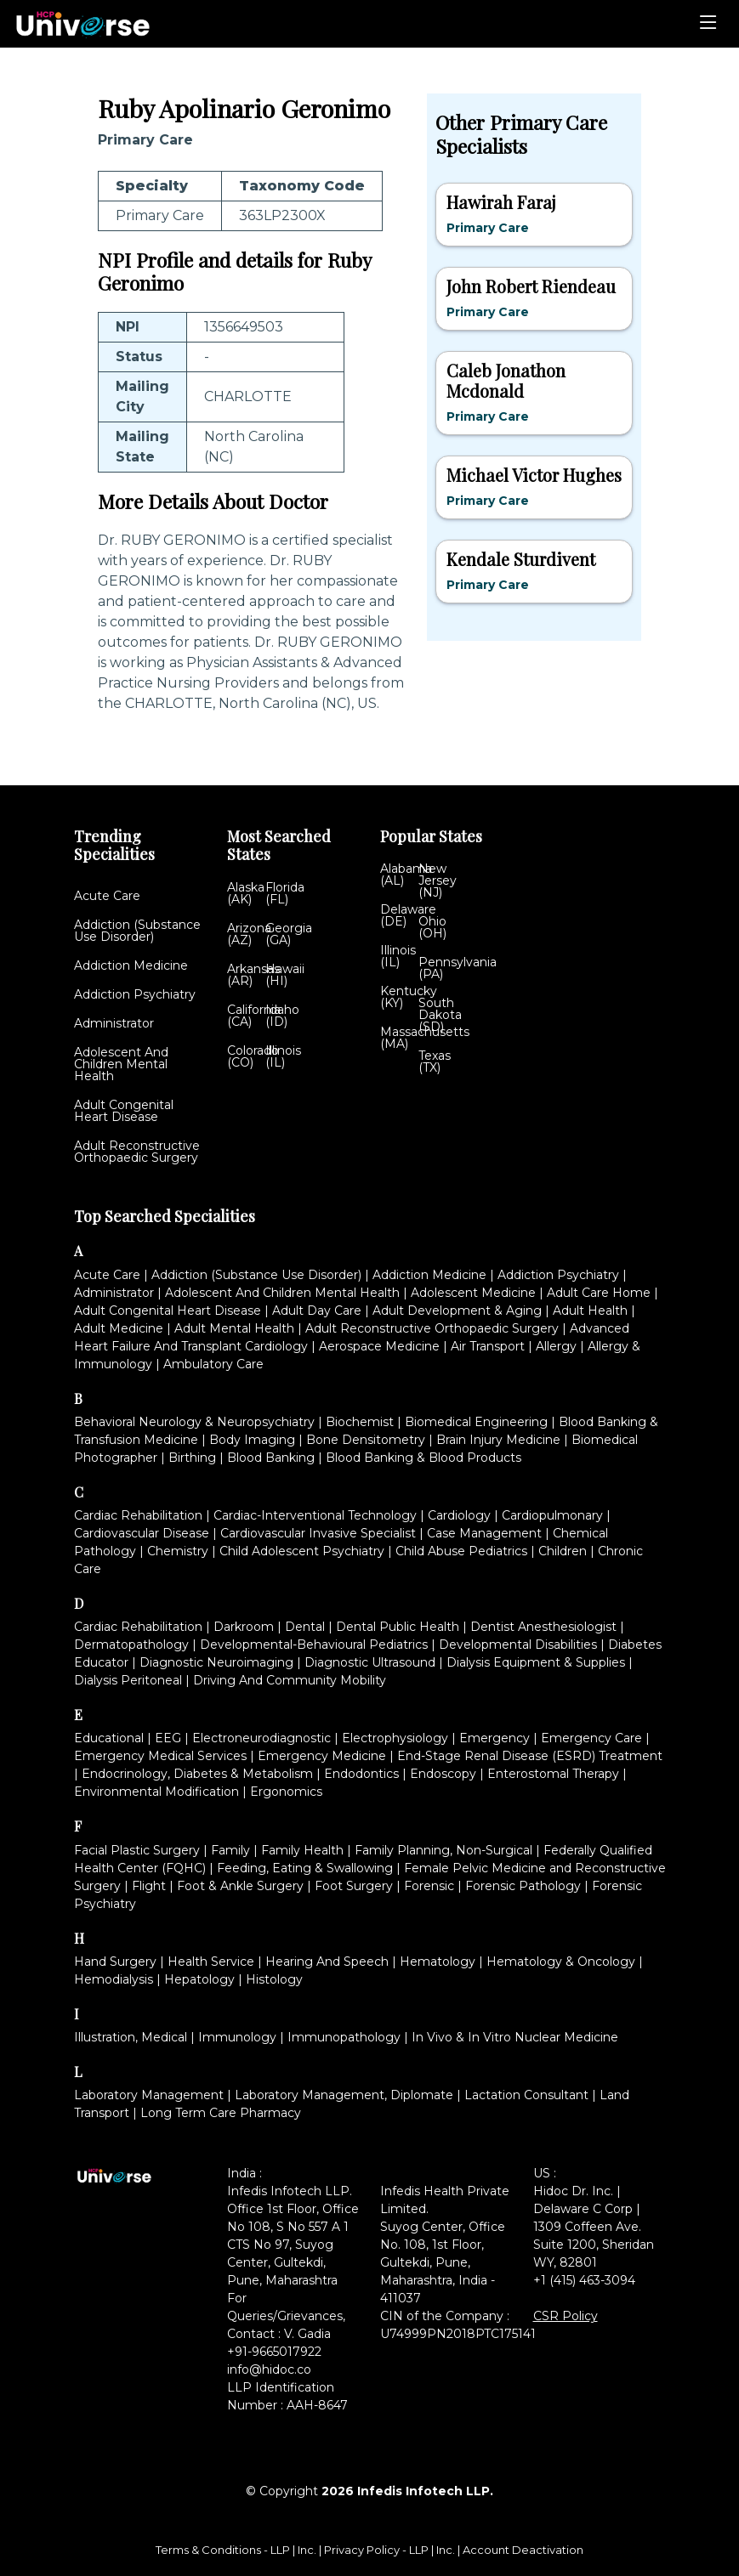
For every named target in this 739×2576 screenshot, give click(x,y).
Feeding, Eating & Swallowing (305, 1868)
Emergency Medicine (322, 1756)
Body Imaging (252, 1439)
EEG (168, 1738)
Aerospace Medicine (379, 1346)
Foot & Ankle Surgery (240, 1886)
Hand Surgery (115, 1961)
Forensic (429, 1886)
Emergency (494, 1738)
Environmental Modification (156, 1791)
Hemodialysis (113, 1979)
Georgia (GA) (288, 934)
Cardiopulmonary (552, 1515)
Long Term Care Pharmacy (220, 2112)
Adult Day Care (316, 1310)
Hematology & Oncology (560, 1961)
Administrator (114, 1023)
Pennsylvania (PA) (457, 968)
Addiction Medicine (131, 965)
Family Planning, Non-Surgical (443, 1850)
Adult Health (590, 1310)
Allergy (556, 1346)
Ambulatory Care (213, 1364)
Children (562, 1551)
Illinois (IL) (283, 1056)
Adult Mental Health (234, 1328)
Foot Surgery (354, 1886)
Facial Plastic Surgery (137, 1850)
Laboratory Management (149, 2095)
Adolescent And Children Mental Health (121, 1064)
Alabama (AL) (406, 874)
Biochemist (360, 1422)
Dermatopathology (131, 1644)
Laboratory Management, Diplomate (344, 2095)
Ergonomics (286, 1791)
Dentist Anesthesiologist (543, 1626)
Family (230, 1850)
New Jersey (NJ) (437, 880)
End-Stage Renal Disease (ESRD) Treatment (529, 1756)
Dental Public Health (397, 1626)
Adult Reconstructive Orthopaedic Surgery (137, 1151)
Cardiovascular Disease (141, 1533)
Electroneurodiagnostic (261, 1738)
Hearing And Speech (327, 1961)
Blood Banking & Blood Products (423, 1457)
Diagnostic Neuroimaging (216, 1662)
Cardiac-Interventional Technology (315, 1515)
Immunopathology (344, 2037)
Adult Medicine (118, 1328)
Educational (109, 1738)
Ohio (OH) (432, 927)
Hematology (437, 1961)
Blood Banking (271, 1457)
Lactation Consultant (526, 2095)
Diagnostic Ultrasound (369, 1662)
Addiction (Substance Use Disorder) (137, 931)
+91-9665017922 (274, 2351)
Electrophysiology (395, 1738)
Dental (305, 1626)
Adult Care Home (599, 1292)
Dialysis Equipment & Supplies (535, 1662)
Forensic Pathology (523, 1886)
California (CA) (254, 1016)
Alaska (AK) (245, 893)
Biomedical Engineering (476, 1422)
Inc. (308, 2549)
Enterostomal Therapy (553, 1773)
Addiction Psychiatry (135, 994)
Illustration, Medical (130, 2037)
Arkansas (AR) (253, 975)
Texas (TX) (434, 1061)
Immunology (237, 2037)
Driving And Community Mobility (289, 1680)
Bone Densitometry (365, 1439)
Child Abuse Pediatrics (461, 1551)
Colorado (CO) (253, 1056)
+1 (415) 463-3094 (584, 2280)
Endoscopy (443, 1773)
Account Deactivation (523, 2549)
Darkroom (243, 1626)
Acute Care (107, 896)
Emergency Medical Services (160, 1756)
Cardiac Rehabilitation (138, 1515)
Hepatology (199, 1979)
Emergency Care (591, 1738)
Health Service (211, 1961)
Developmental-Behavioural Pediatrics (314, 1644)
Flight (149, 1886)
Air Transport (488, 1346)
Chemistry (177, 1551)
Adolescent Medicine (473, 1292)
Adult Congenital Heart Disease (123, 1111)
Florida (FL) (284, 893)
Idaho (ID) (282, 1016)
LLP (280, 2549)
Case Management (484, 1533)
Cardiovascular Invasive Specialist (318, 1533)
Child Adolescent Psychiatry (301, 1551)
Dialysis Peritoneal (128, 1680)
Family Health (302, 1850)
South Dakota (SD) (440, 1015)
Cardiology (459, 1515)
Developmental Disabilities (518, 1644)
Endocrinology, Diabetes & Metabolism (197, 1773)
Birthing (192, 1457)
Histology (274, 1979)
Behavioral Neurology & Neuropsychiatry (194, 1422)
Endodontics (361, 1773)
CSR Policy (565, 2316)
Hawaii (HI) (284, 975)
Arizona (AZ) (249, 934)
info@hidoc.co (269, 2369)
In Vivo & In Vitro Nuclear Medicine (515, 2037)
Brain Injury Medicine (498, 1439)
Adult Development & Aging (457, 1310)
